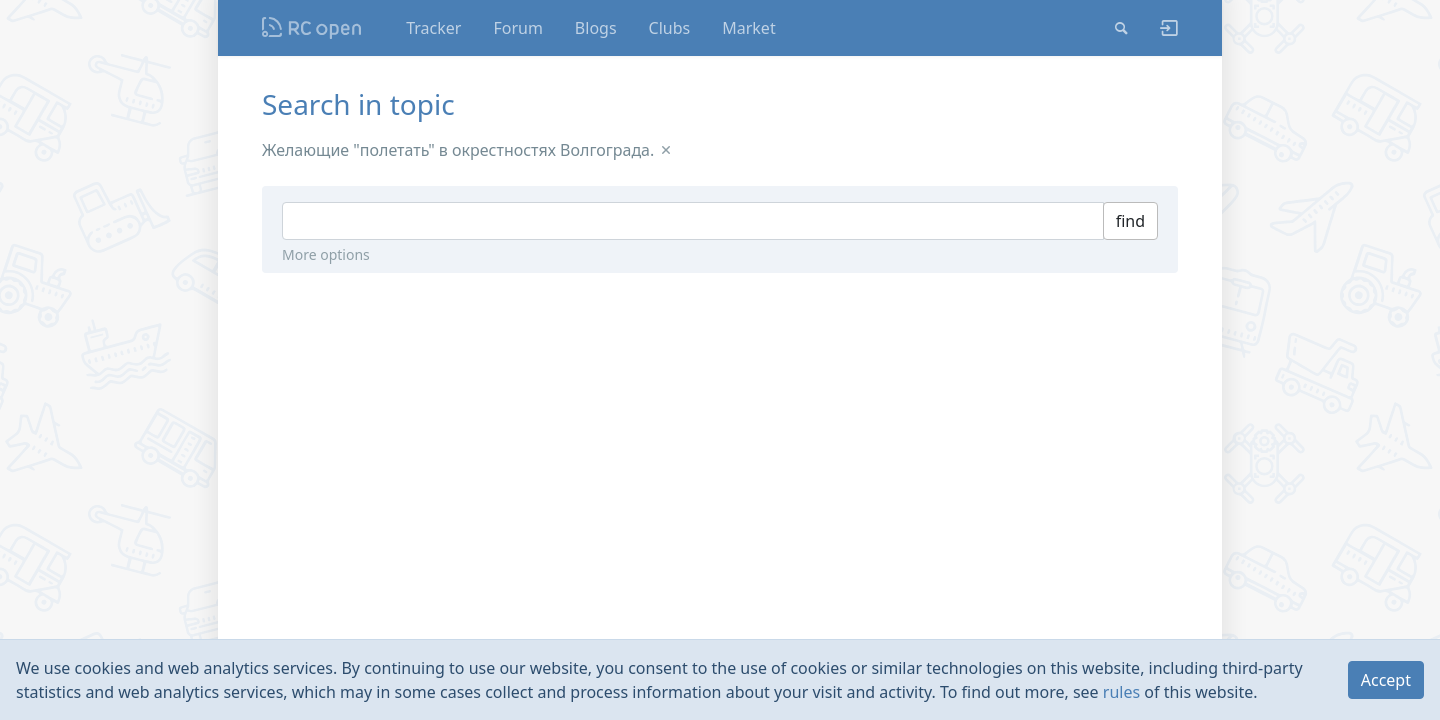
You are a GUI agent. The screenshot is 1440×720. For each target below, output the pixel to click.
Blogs (596, 28)
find (1130, 221)
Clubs (670, 28)
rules (1121, 692)
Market (748, 28)
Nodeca (312, 28)
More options (326, 254)
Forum (517, 28)
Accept (1386, 680)
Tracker (433, 28)
